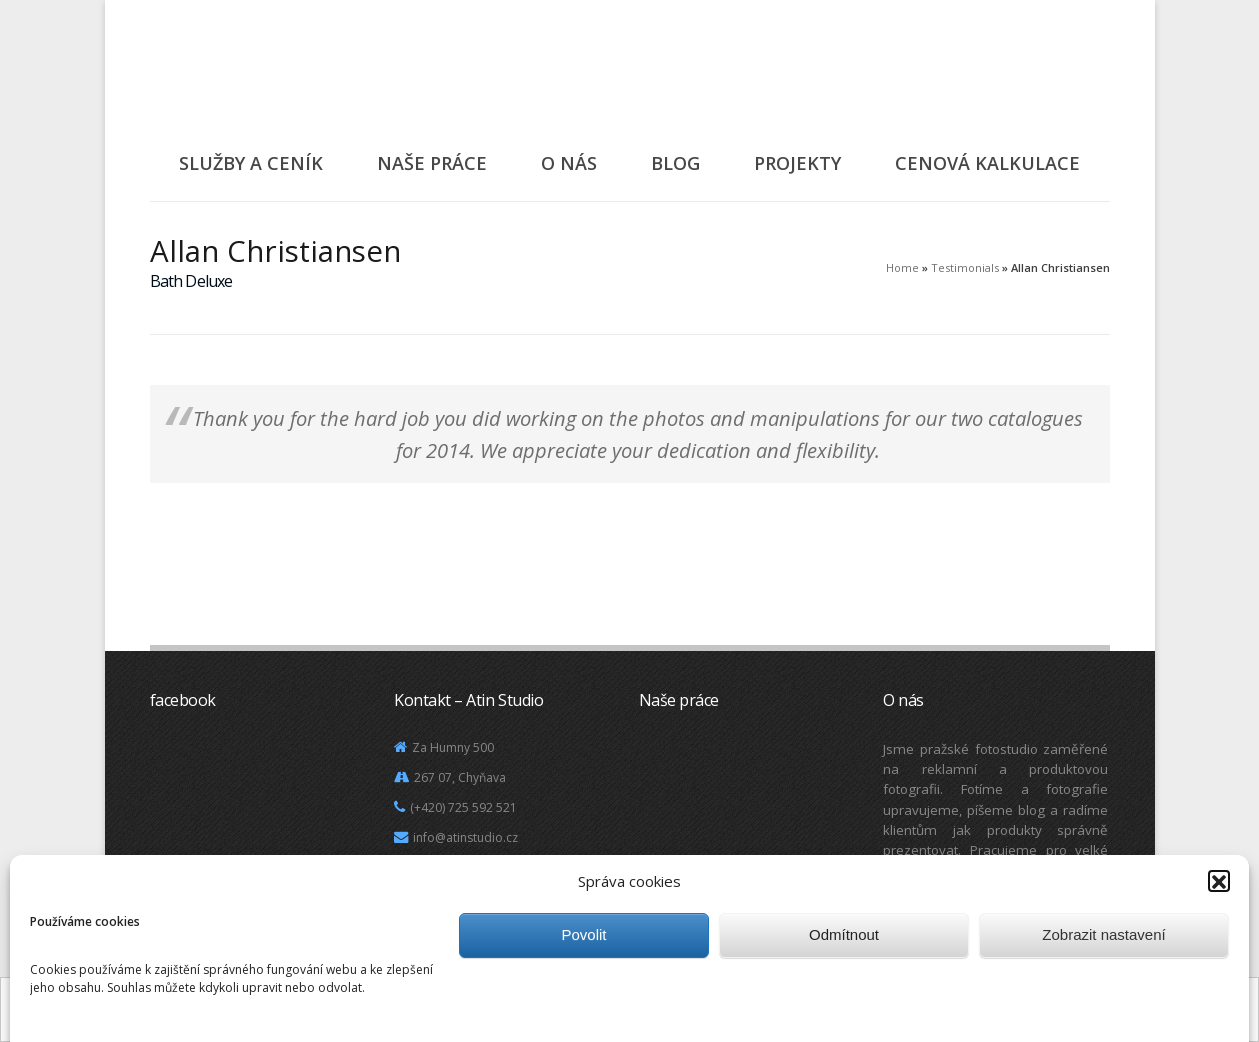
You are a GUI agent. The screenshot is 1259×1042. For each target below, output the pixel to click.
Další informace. (709, 1023)
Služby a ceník (251, 163)
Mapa (423, 867)
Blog (675, 163)
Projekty (797, 163)
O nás (569, 163)
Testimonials (965, 267)
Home (902, 267)
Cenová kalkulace (987, 163)
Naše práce (432, 163)
